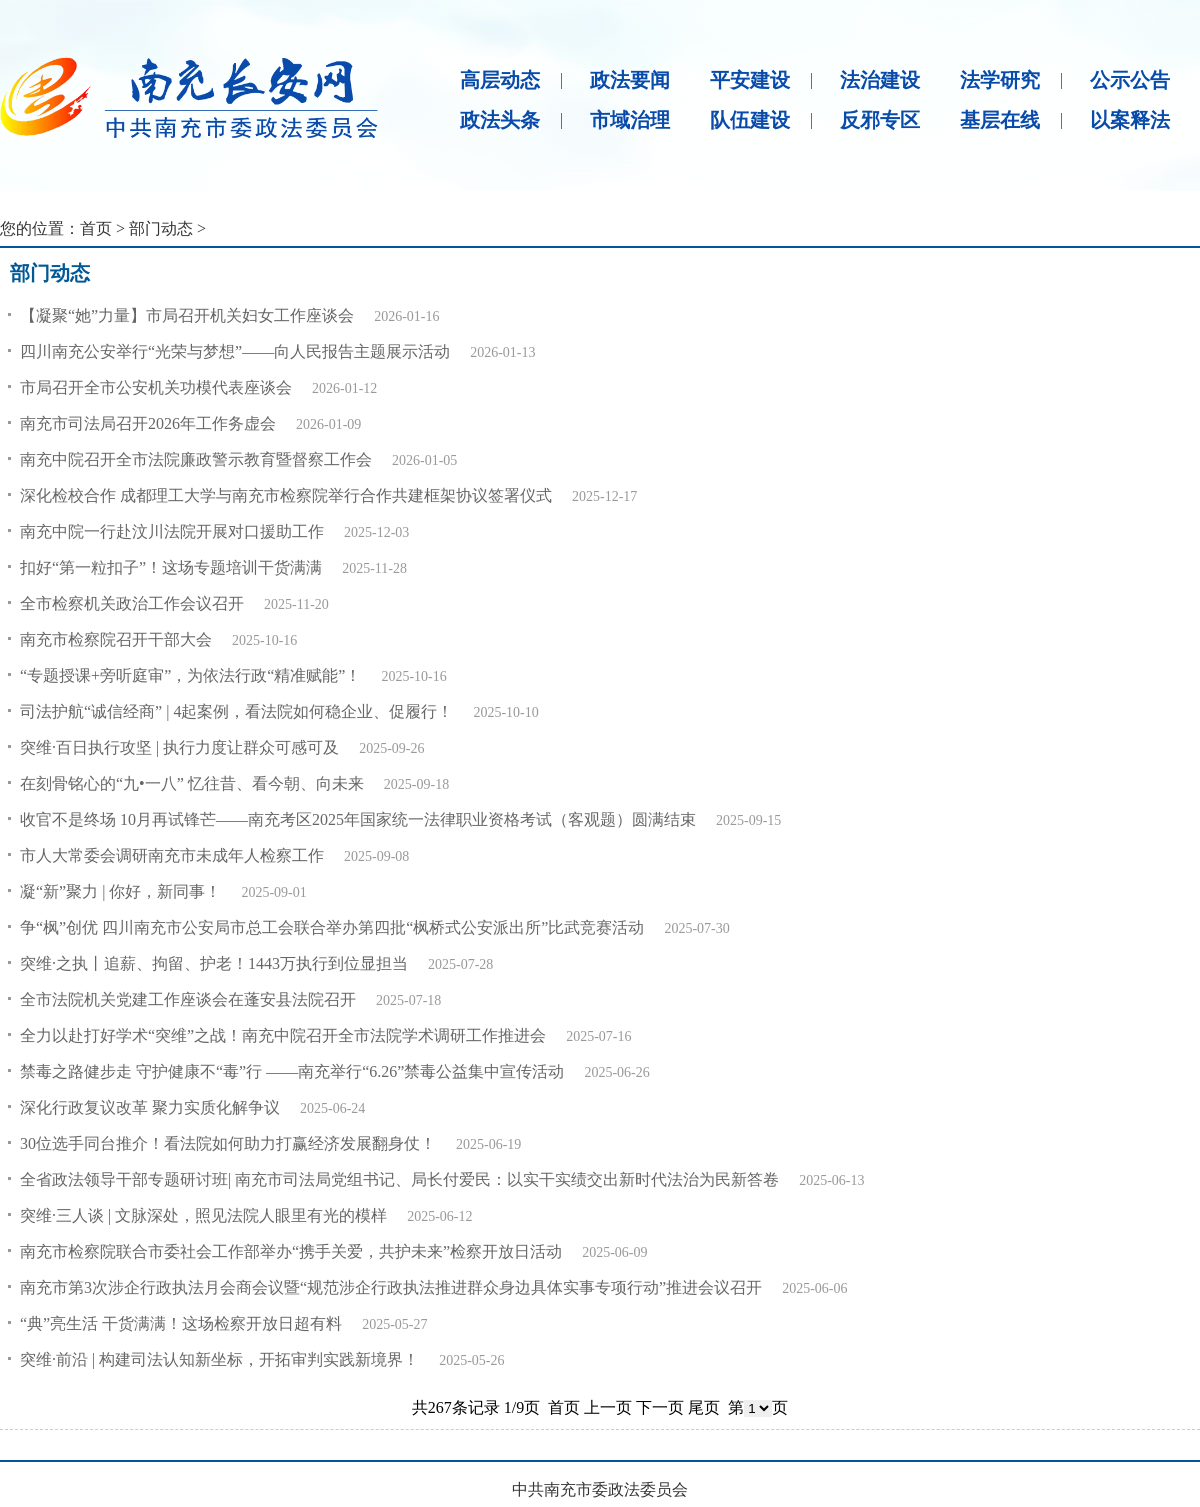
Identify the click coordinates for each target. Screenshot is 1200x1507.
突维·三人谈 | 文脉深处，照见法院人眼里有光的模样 (203, 1215)
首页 (96, 228)
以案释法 (1130, 120)
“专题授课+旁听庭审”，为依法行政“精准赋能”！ (190, 675)
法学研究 (1000, 80)
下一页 (660, 1407)
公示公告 (1130, 80)
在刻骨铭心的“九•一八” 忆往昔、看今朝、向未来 (192, 783)
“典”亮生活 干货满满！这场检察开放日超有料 (181, 1323)
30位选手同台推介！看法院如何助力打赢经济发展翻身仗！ (228, 1143)
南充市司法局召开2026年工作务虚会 (148, 423)
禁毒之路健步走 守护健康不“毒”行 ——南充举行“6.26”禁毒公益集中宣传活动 (292, 1071)
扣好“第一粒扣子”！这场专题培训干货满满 (171, 567)
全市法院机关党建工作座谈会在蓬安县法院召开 (188, 999)
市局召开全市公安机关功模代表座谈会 (156, 387)
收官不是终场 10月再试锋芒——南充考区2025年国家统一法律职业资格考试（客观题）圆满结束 (358, 819)
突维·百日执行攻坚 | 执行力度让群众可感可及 (179, 747)
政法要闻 (630, 80)
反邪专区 (880, 120)
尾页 (704, 1407)
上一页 (608, 1407)
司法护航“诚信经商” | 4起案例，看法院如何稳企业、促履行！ (236, 711)
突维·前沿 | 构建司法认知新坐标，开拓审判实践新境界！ (219, 1359)
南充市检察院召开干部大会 (116, 639)
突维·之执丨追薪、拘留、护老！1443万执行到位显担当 (214, 963)
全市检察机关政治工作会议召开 (132, 603)
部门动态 (161, 228)
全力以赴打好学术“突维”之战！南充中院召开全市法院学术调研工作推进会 (283, 1035)
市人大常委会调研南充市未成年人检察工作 (172, 855)
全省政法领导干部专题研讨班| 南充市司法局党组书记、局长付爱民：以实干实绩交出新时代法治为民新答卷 (399, 1179)
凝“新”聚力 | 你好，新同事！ (120, 891)
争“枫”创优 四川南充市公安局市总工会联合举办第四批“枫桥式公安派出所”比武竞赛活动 (332, 927)
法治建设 (880, 80)
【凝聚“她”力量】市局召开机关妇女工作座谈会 (187, 315)
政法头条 (500, 120)
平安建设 (750, 80)
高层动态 (500, 80)
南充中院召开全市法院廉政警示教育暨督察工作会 (196, 459)
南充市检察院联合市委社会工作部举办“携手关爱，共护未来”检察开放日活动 (291, 1251)
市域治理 (630, 120)
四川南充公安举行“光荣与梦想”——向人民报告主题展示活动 (235, 351)
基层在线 (1000, 120)
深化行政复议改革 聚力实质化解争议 (150, 1107)
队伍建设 (750, 120)
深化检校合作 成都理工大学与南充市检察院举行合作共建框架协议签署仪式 (286, 495)
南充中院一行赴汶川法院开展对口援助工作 (172, 531)
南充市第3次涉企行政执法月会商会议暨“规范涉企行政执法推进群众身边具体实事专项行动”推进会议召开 (391, 1287)
